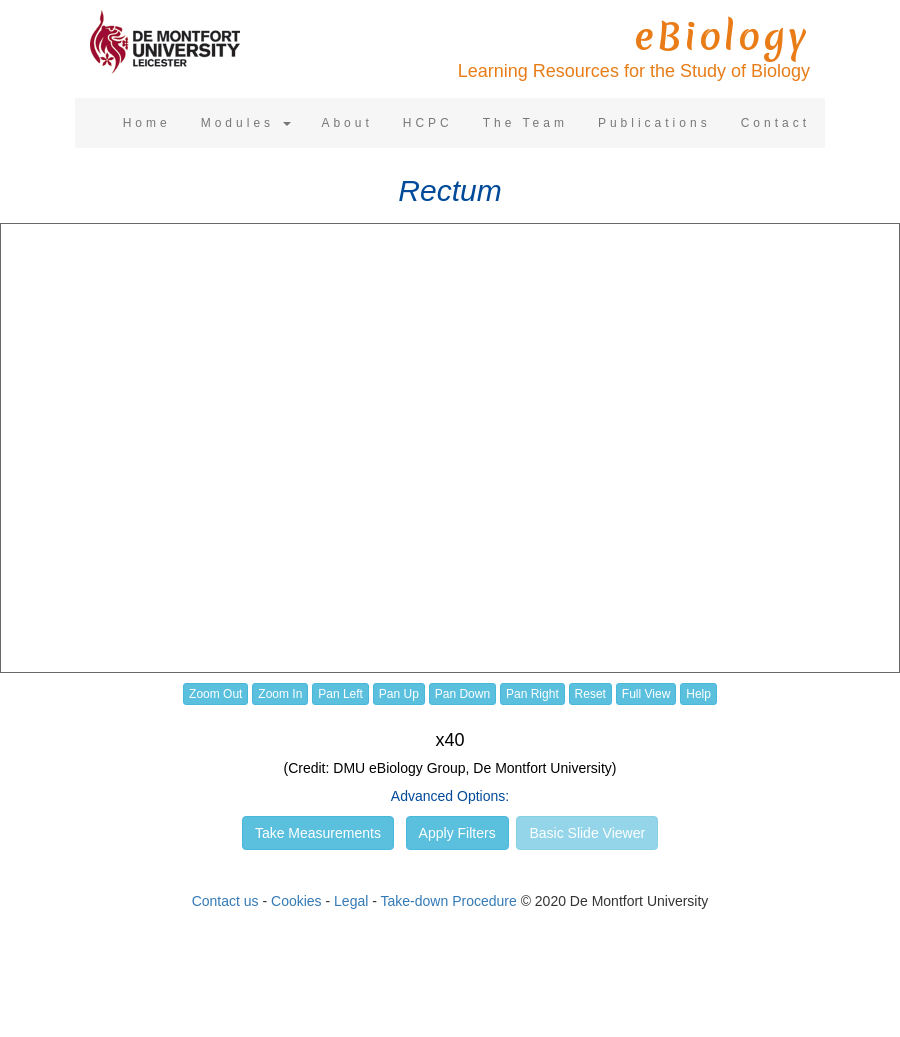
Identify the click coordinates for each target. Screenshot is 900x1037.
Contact (775, 123)
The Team (525, 123)
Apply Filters (457, 833)
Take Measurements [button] (318, 833)
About (346, 123)
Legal (351, 901)
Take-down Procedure (449, 901)
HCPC (428, 123)
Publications (654, 123)
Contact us (225, 901)
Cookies (296, 901)
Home (147, 123)
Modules (246, 123)
